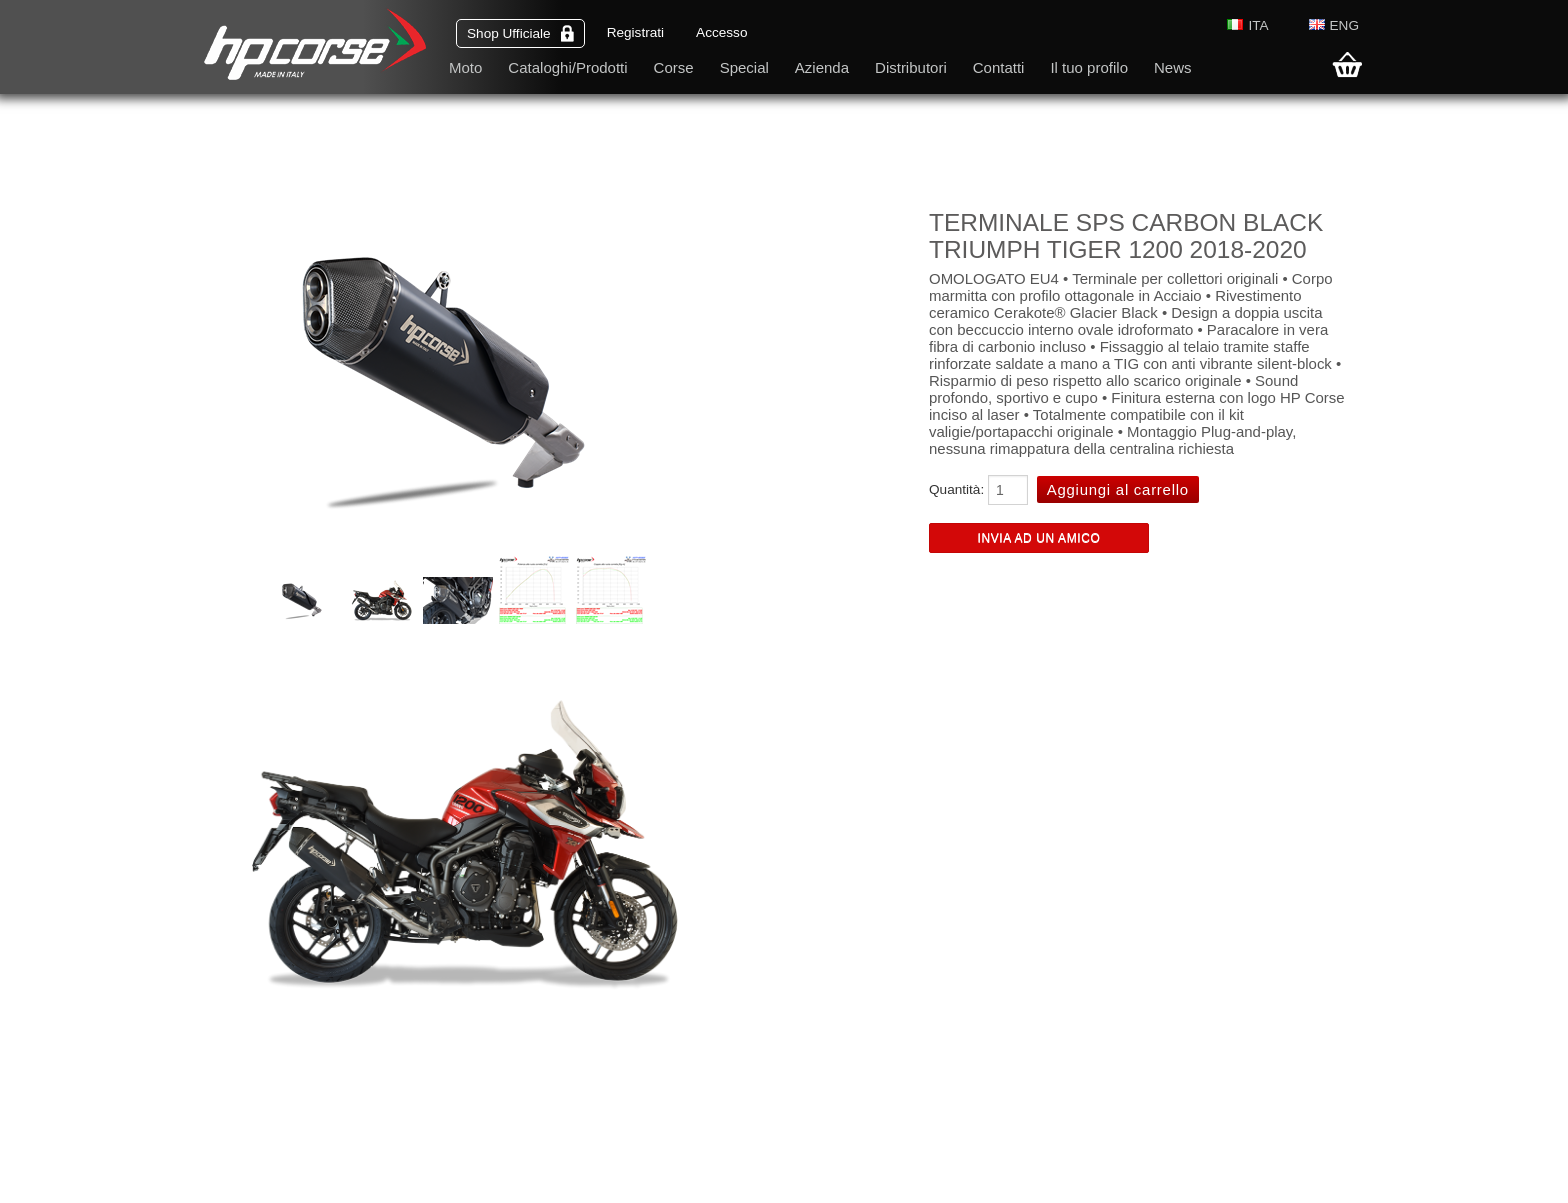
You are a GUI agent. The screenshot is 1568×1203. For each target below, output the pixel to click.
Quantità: (956, 489)
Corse (674, 67)
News (1173, 67)
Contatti (999, 67)
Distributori (911, 67)
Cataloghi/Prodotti (567, 67)
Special (744, 67)
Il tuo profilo (1089, 67)
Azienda (822, 67)
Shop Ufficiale (520, 33)
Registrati (635, 32)
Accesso (721, 32)
